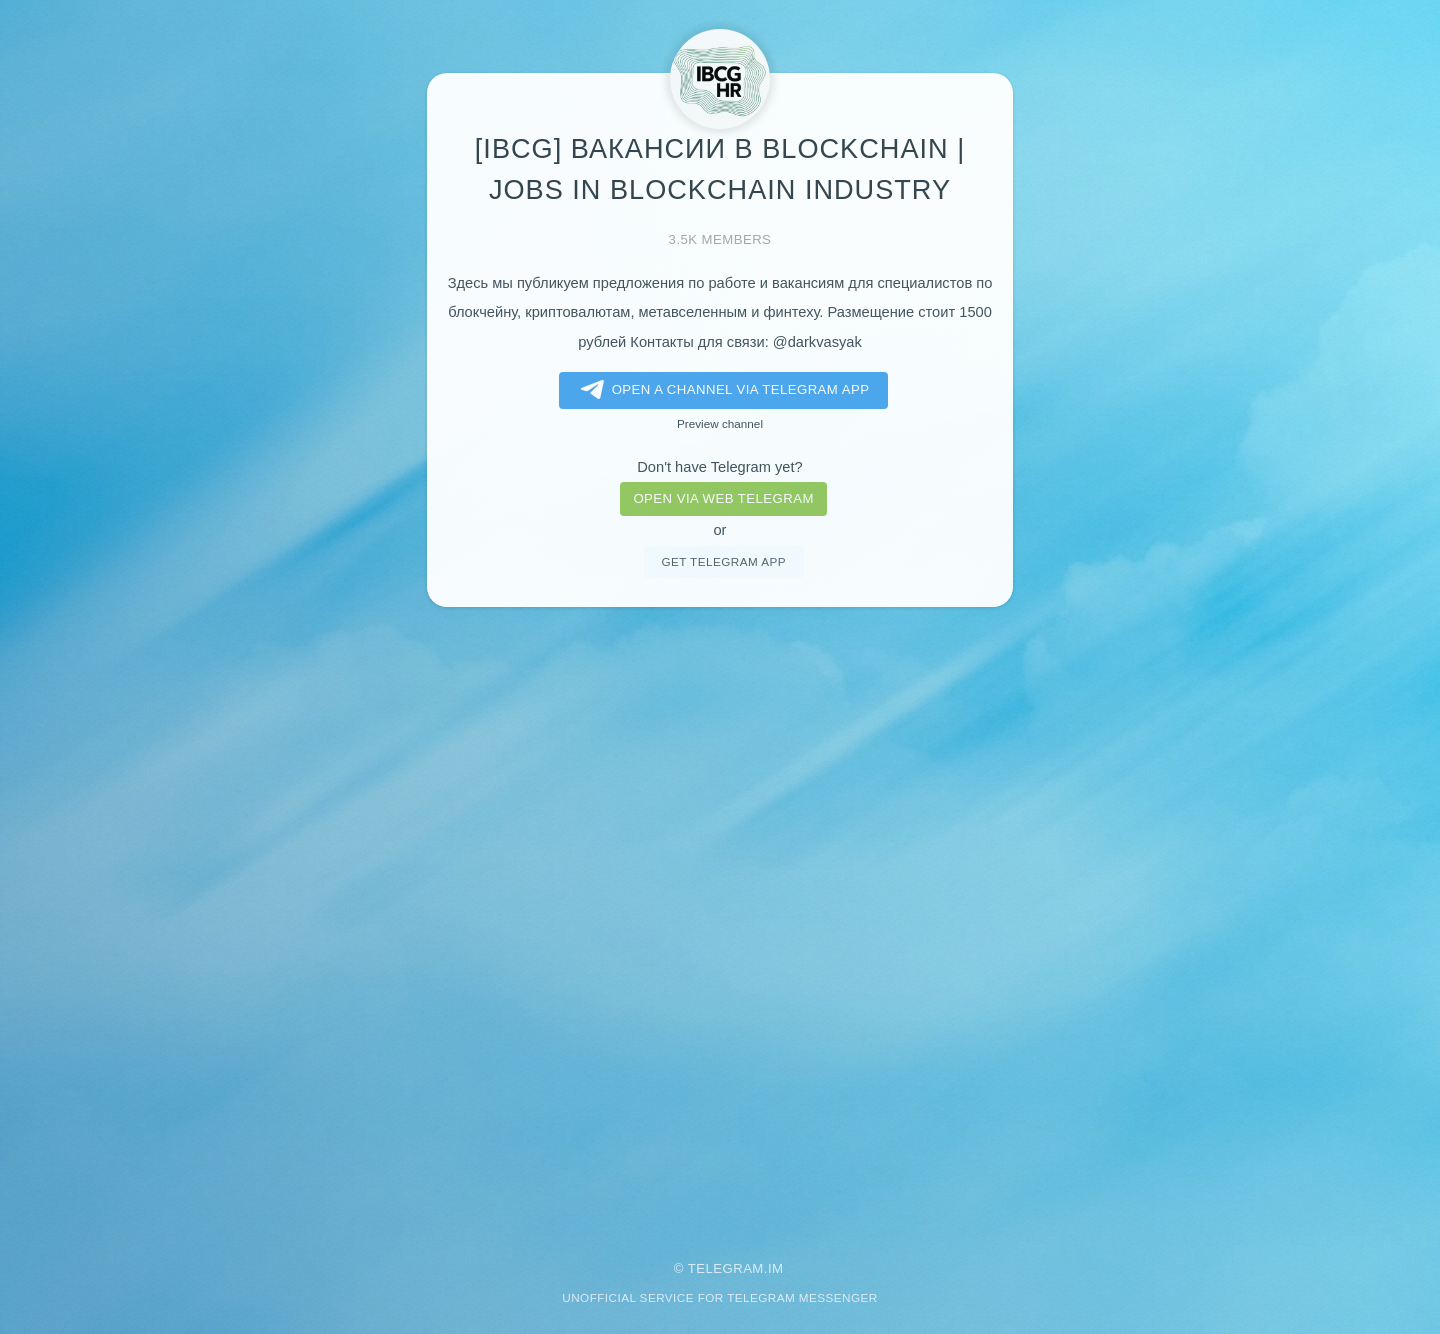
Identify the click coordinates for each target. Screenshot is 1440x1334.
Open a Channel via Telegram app (721, 390)
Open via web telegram (723, 498)
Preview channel (720, 423)
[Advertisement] (720, 920)
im (776, 1268)
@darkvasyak (817, 342)
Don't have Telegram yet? (719, 467)
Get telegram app (723, 561)
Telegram (726, 1268)
